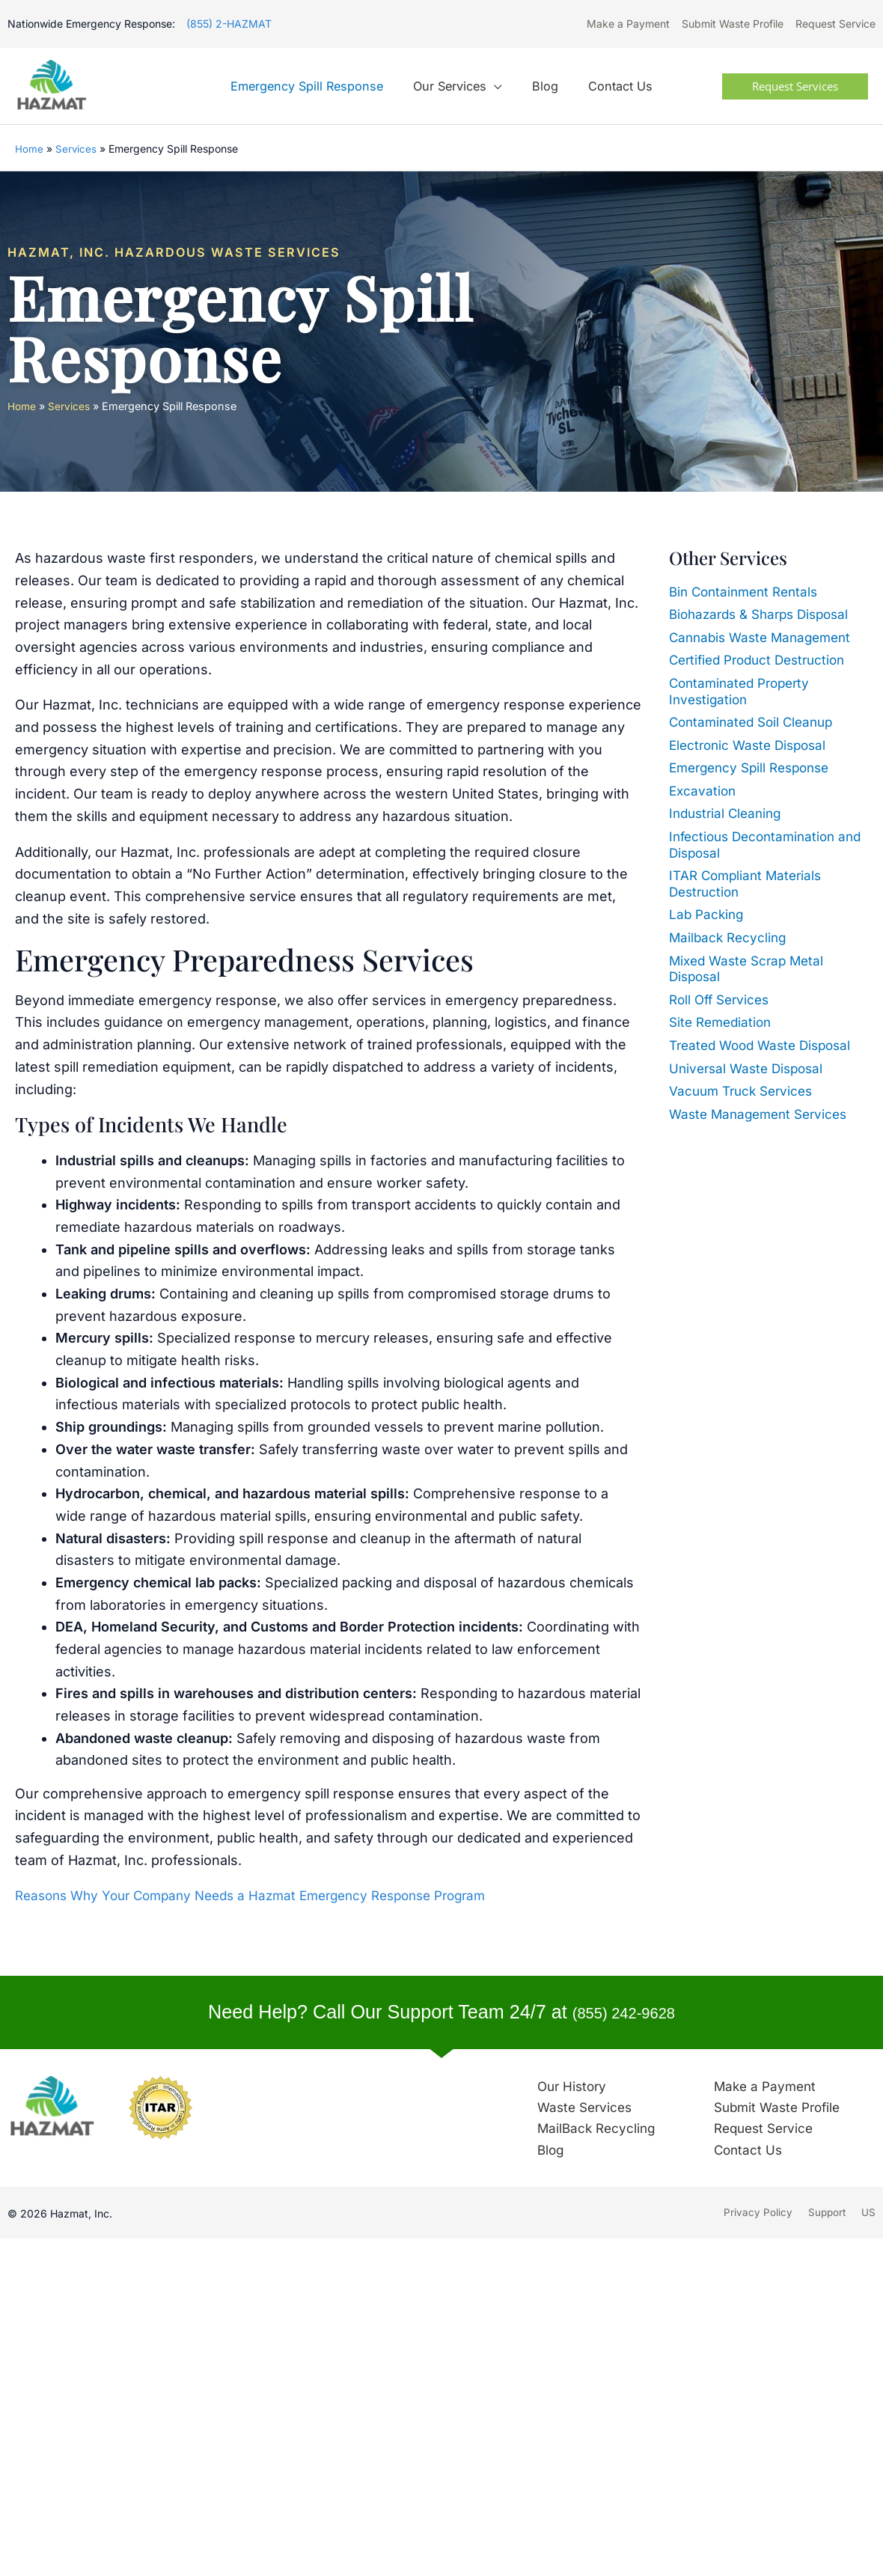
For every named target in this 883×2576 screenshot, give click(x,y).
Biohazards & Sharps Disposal (765, 615)
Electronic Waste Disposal (752, 746)
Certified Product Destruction (763, 661)
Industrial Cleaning (728, 814)
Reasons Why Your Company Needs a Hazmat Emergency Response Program (266, 1897)
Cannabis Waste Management (765, 638)
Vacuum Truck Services (745, 1092)
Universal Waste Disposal (750, 1069)
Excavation (704, 791)
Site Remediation (723, 1023)
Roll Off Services (722, 1000)
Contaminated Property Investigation (744, 692)
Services (76, 150)
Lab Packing (708, 916)
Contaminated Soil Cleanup (756, 723)
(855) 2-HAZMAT (229, 24)
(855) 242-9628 (623, 2013)
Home (29, 150)
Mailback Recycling (730, 939)
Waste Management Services (763, 1115)
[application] (497, 87)
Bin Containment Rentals (748, 592)
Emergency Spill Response (755, 769)
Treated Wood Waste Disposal (766, 1046)
